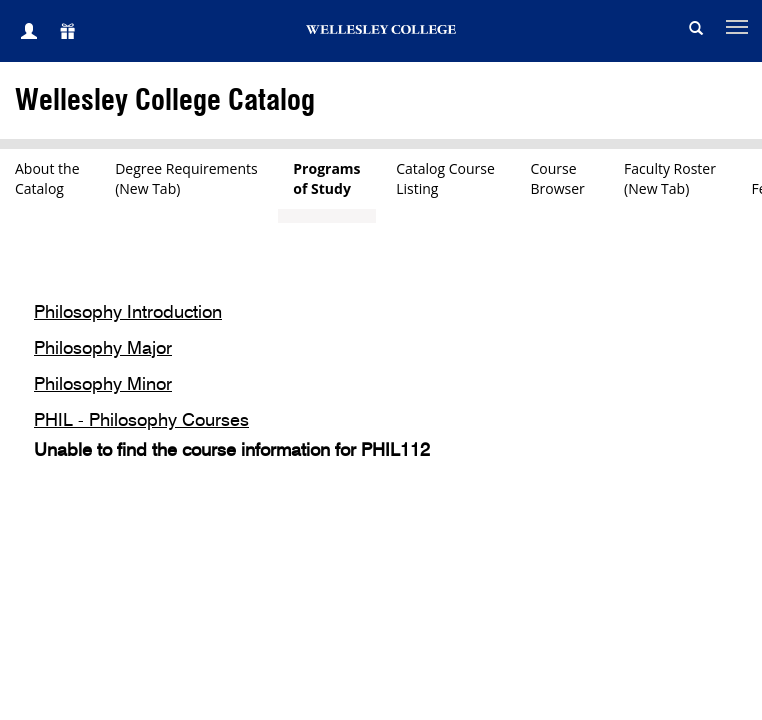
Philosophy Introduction (128, 313)
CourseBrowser (560, 178)
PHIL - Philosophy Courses (141, 421)
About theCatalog (47, 178)
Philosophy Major (103, 349)
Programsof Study (326, 178)
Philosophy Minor (103, 385)
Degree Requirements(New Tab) (186, 178)
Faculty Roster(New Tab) (670, 178)
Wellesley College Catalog (165, 101)
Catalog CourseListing (445, 178)
